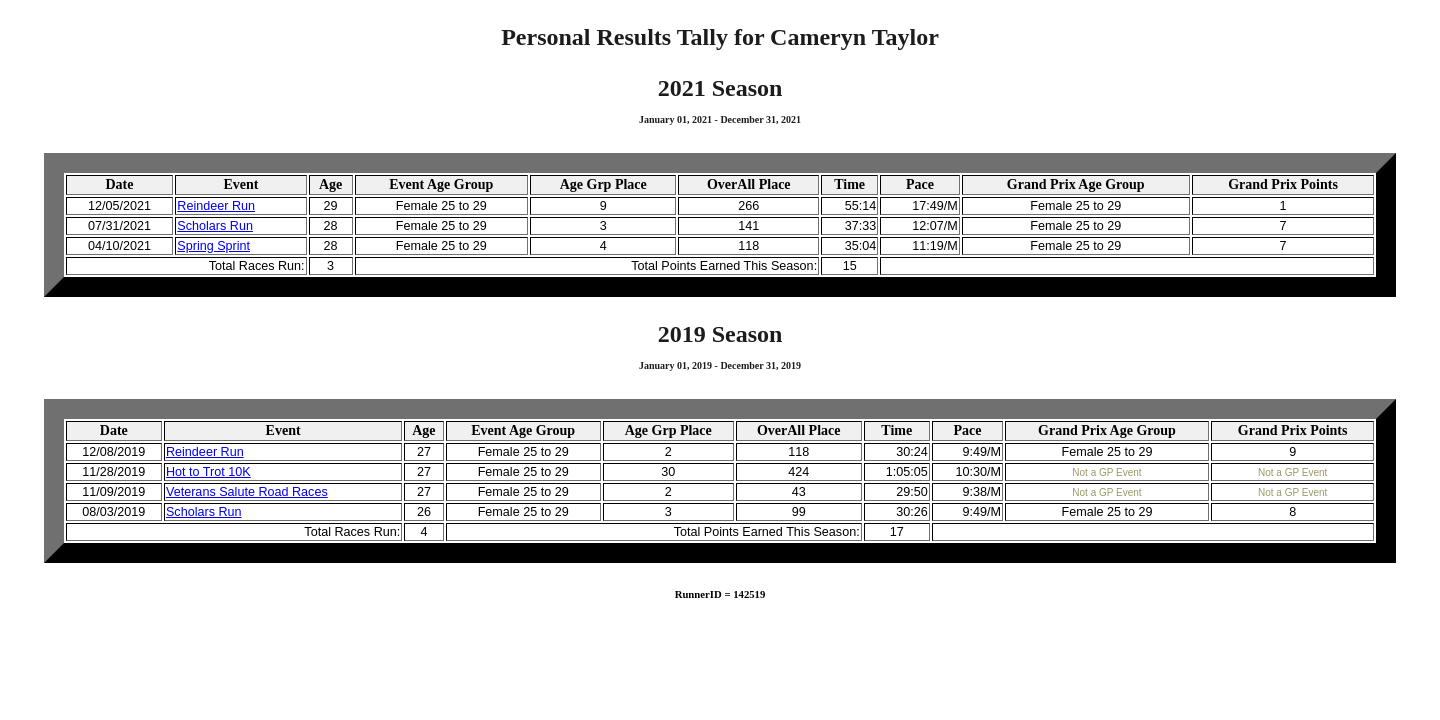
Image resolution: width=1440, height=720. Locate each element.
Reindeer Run (216, 206)
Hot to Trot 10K (208, 472)
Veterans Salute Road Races (247, 492)
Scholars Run (215, 226)
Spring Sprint (213, 246)
